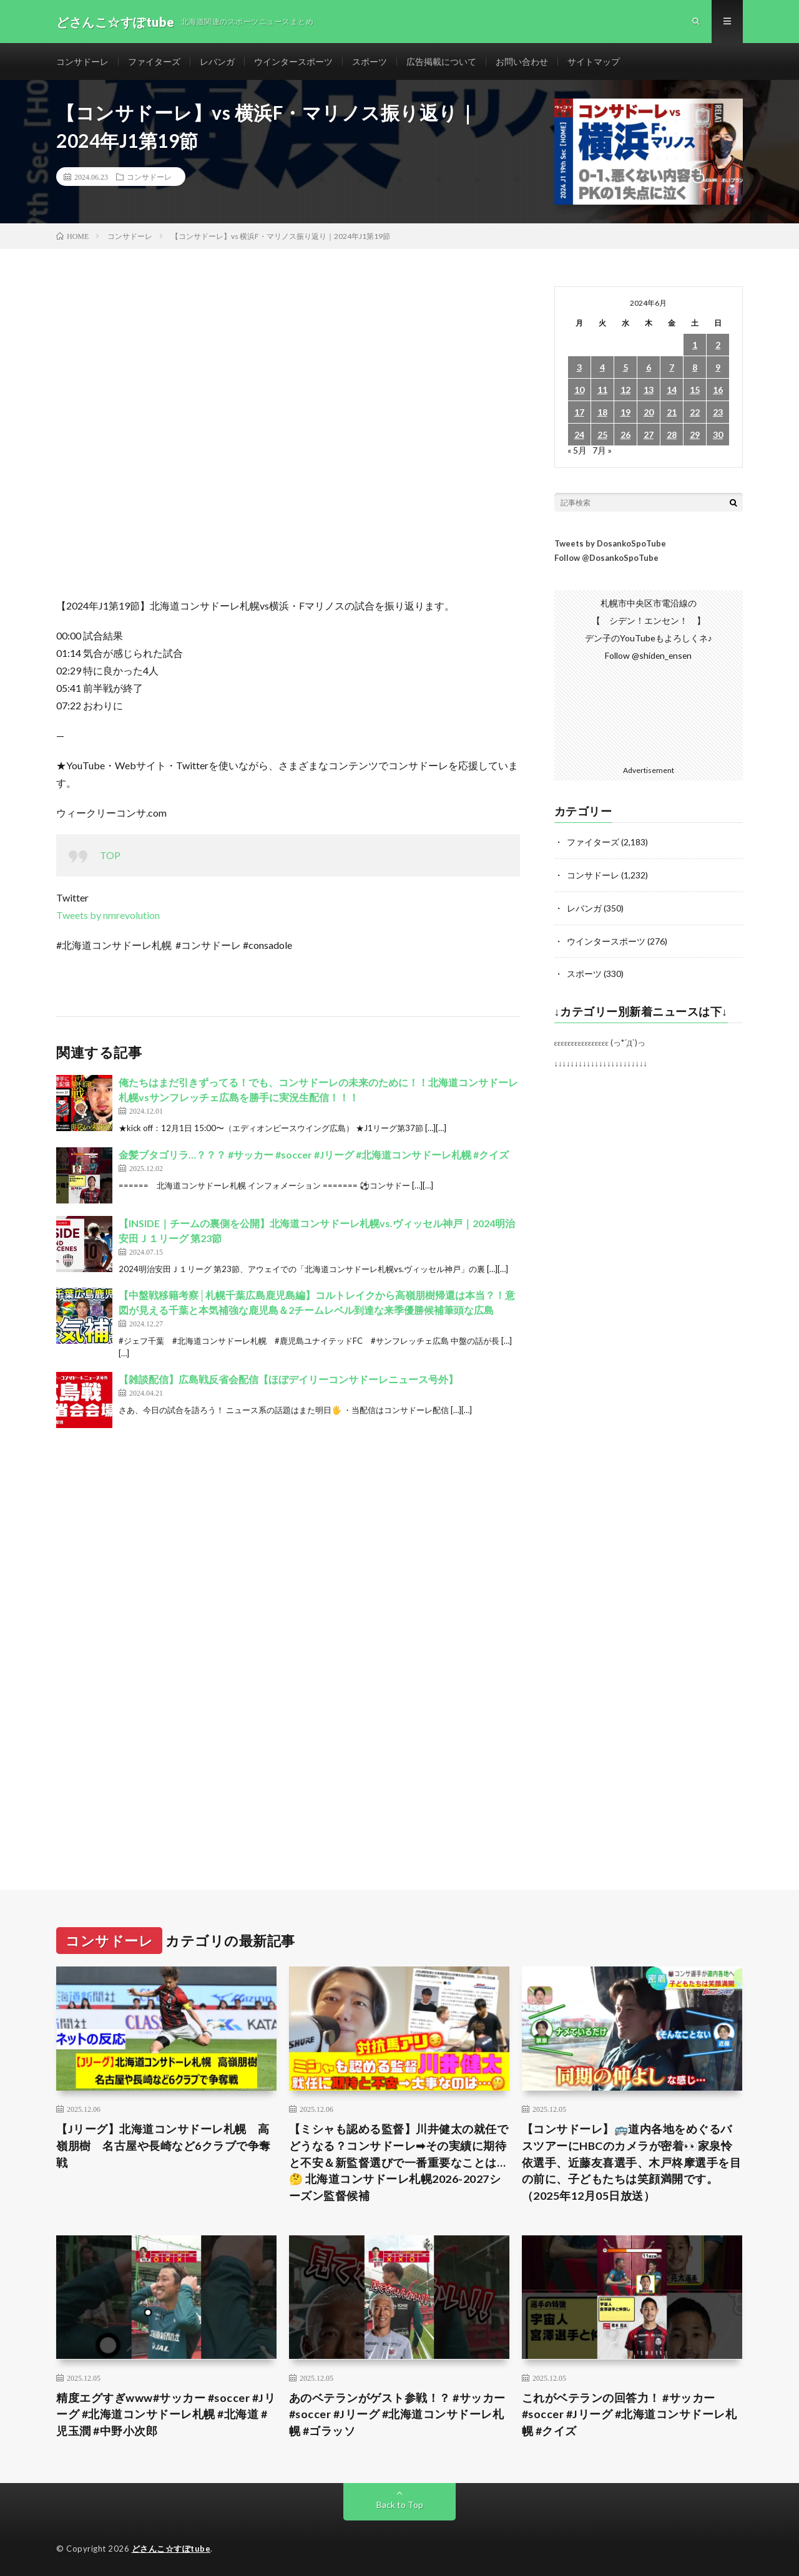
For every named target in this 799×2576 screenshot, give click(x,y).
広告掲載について (441, 62)
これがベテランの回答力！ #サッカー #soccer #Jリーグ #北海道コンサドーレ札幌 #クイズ (630, 2413)
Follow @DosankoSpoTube (606, 559)
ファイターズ (154, 62)
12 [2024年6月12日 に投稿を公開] (625, 391)
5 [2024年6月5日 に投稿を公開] (625, 368)
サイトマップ (593, 62)
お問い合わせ (522, 62)
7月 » (602, 451)
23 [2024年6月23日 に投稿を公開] (718, 413)
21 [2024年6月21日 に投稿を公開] (672, 413)
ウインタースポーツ (293, 62)
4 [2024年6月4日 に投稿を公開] (602, 368)
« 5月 (577, 451)
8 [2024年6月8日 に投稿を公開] (694, 368)
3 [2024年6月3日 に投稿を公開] (579, 368)
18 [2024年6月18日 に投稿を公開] (602, 413)
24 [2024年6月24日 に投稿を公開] (579, 435)
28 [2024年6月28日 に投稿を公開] (672, 435)
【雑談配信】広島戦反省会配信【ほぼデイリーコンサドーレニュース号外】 (288, 1380)
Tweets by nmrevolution (108, 916)
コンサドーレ (82, 62)
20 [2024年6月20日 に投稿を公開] (649, 413)
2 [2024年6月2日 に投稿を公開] (717, 346)
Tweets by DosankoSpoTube (610, 545)
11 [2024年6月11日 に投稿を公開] (602, 391)
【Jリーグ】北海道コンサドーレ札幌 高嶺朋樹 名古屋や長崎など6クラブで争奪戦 (163, 2143)
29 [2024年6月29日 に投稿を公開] (695, 435)
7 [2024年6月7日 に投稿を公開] (671, 368)
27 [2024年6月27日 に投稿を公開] (649, 435)
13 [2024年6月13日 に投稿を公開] (649, 391)
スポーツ (369, 62)
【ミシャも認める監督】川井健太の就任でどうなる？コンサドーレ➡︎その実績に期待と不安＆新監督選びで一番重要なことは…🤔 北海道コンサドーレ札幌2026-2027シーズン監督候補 (399, 2160)
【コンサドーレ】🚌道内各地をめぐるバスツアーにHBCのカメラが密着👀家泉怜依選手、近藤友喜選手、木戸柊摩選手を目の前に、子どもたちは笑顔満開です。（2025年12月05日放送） (632, 2160)
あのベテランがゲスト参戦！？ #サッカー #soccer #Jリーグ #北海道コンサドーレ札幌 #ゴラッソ (397, 2413)
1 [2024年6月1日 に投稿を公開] (694, 346)
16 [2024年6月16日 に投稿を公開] (718, 391)
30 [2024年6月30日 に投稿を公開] (718, 435)
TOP (110, 856)
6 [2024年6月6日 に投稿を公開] (648, 368)
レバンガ (217, 62)
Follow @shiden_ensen (648, 656)
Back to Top (399, 2504)
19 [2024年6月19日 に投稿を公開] (625, 413)
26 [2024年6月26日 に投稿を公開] (625, 435)
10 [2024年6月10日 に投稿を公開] (579, 391)
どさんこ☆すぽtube (171, 2548)
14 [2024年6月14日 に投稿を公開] (672, 391)
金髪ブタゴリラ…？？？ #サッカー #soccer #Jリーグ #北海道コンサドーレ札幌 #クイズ (314, 1155)
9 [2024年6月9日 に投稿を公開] (717, 368)
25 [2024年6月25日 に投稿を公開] (602, 435)
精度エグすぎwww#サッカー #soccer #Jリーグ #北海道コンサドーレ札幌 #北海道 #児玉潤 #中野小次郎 (166, 2413)
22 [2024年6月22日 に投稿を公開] (695, 413)
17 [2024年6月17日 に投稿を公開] (579, 413)
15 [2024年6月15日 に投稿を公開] (695, 391)
